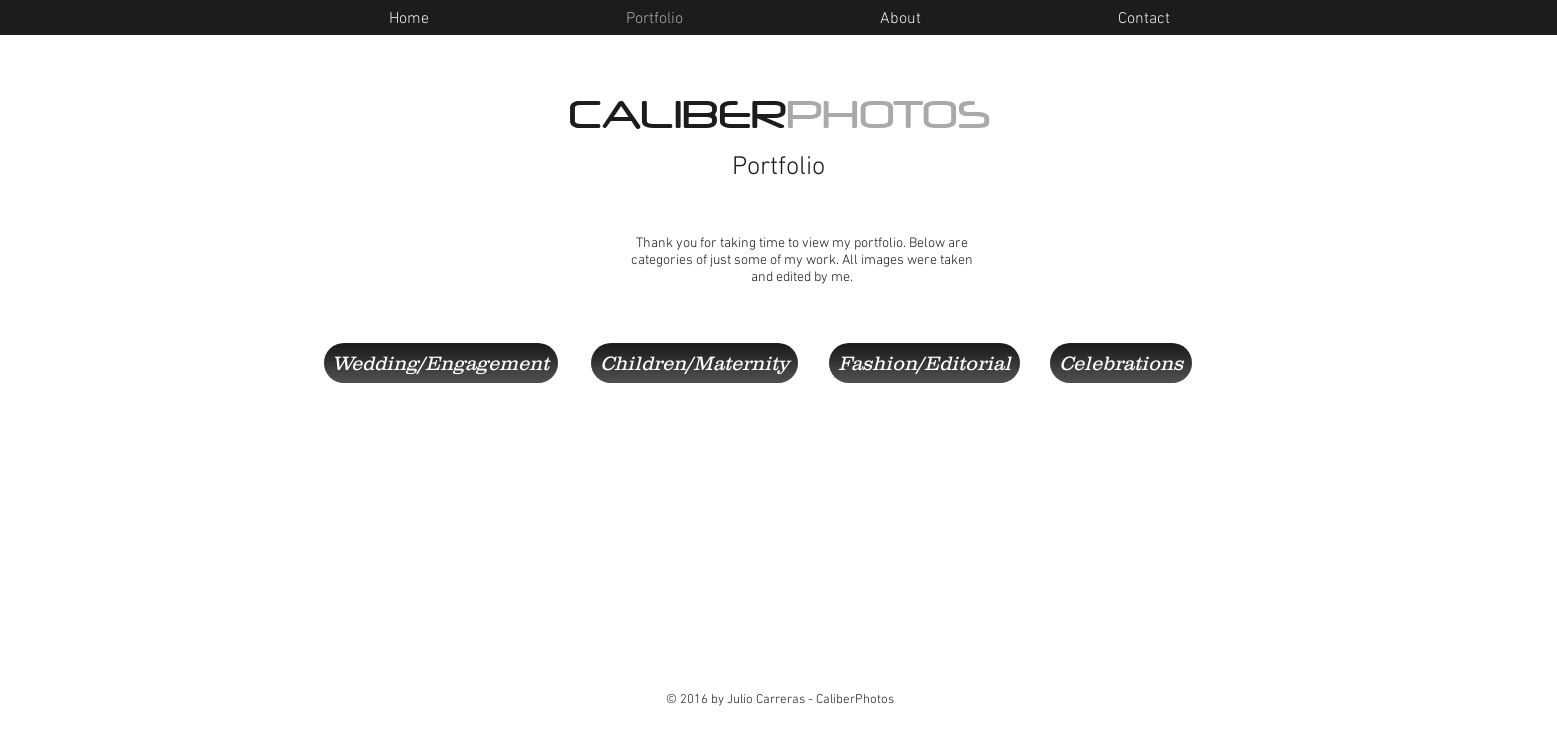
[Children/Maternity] (694, 363)
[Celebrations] (1121, 363)
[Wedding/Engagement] (441, 363)
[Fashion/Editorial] (924, 363)
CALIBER (779, 114)
